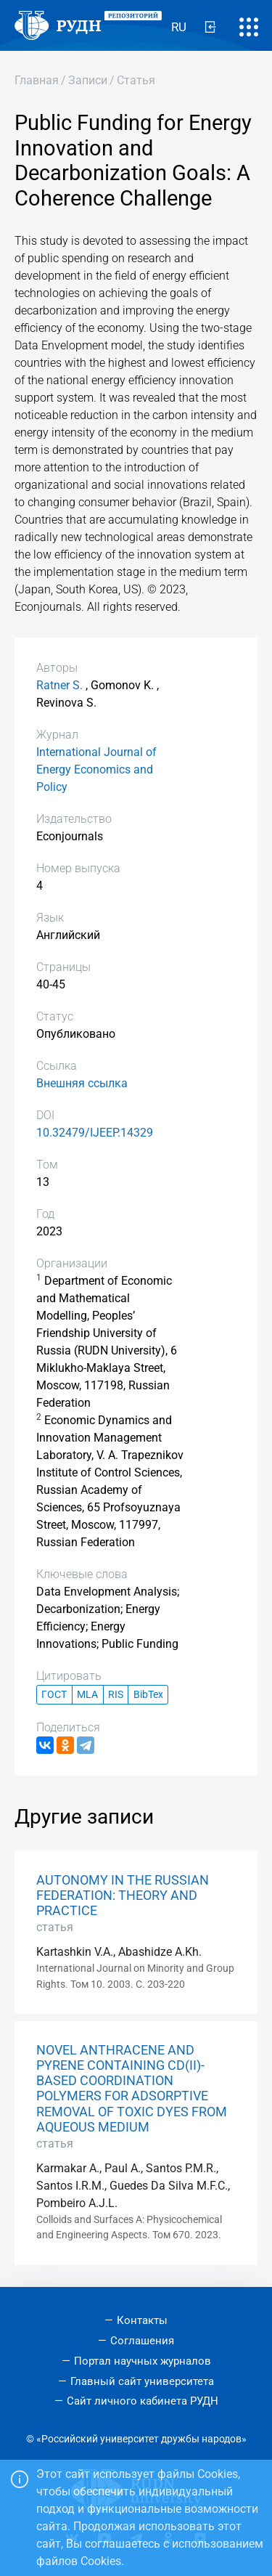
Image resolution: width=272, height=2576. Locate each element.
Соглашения (142, 2340)
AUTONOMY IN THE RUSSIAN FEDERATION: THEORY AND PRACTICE (122, 1895)
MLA (87, 1695)
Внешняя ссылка (82, 1083)
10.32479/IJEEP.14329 (94, 1132)
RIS (115, 1695)
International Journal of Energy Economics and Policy (96, 769)
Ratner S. (59, 685)
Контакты (142, 2320)
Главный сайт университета (142, 2381)
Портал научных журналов (142, 2361)
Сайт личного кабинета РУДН (142, 2401)
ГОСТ (54, 1695)
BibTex (148, 1695)
